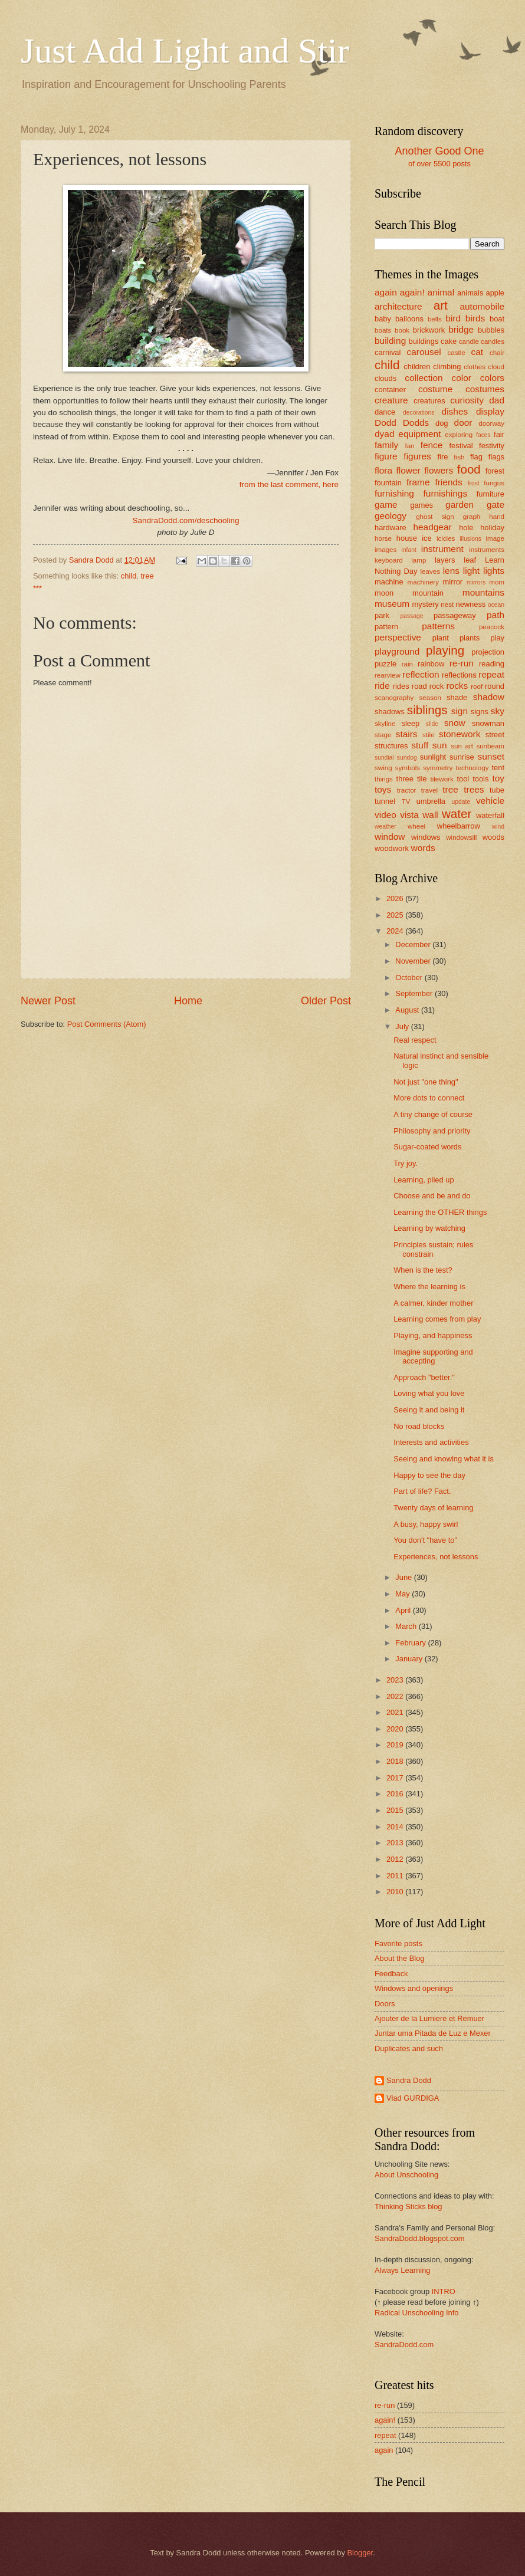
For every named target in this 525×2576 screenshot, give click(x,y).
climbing (447, 366)
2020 (395, 1728)
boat (497, 318)
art (441, 305)
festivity (491, 445)
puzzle (385, 663)
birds (475, 318)
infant (409, 550)
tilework (441, 779)
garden (459, 505)
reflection (420, 674)
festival (461, 445)
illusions (470, 538)
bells (435, 319)
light (471, 571)
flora (383, 470)
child (128, 575)
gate (495, 505)
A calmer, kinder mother (433, 1303)
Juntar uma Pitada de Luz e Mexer (433, 2033)
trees (474, 789)
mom (496, 582)
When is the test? (422, 1270)
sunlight (433, 757)
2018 (395, 1761)
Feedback (391, 1973)
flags (496, 456)
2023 (395, 1679)
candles (492, 341)
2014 (395, 1826)
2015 (395, 1810)
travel (429, 790)
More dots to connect (428, 1097)
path (495, 615)
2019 (395, 1744)
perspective (398, 637)
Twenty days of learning (433, 1507)
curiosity (467, 400)
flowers (438, 470)
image (494, 538)
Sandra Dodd (408, 2080)
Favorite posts (398, 1943)
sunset (491, 756)
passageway (455, 615)
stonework (459, 734)
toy (498, 778)
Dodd (385, 423)
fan (409, 445)
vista (409, 815)
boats (383, 330)
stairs (407, 734)
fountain (388, 482)
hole (466, 527)
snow (454, 723)
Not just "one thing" (425, 1081)
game (386, 505)
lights (493, 571)
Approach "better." (424, 1377)
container (390, 389)
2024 (395, 930)
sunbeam (490, 746)
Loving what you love (428, 1393)
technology (471, 767)
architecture (398, 306)
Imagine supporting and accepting (433, 1356)
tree (147, 575)
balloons (409, 318)
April (403, 1610)
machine (389, 581)
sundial (384, 757)
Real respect (414, 1040)
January (409, 1658)
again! (412, 292)
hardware (390, 527)
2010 (395, 1891)
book (402, 330)
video (385, 815)
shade (457, 697)
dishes (455, 411)
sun (439, 745)
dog (441, 423)
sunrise (461, 757)
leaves (429, 571)
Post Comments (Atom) (106, 1024)
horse (383, 538)
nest (447, 604)
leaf (470, 560)
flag (476, 456)
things (384, 779)
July (403, 1026)
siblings (427, 710)
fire (442, 456)
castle (456, 352)
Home (188, 1001)
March (406, 1626)
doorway (491, 423)
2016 (395, 1793)
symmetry (437, 767)
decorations (418, 412)
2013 (395, 1842)
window (390, 837)
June (404, 1577)
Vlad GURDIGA (412, 2098)
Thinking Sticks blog (408, 2206)
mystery (425, 604)
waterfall (490, 815)
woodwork (392, 848)
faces (483, 435)
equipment (419, 434)
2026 (395, 898)
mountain (428, 593)
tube (497, 790)
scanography (394, 697)
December (413, 944)
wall (430, 815)
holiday (492, 527)
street (494, 734)
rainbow (431, 663)
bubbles (491, 330)
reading (491, 663)
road (419, 686)
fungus (494, 483)
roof (477, 686)
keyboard (389, 560)
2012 (395, 1859)
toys (383, 789)
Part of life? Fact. (422, 1491)
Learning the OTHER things (440, 1212)
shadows (390, 711)
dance (385, 412)
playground (397, 651)
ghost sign (435, 516)
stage (383, 734)
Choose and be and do (431, 1195)
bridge (461, 329)
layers (445, 560)
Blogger (360, 2552)
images (385, 549)
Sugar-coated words (427, 1146)
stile (428, 734)
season (430, 697)
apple (494, 292)
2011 (395, 1875)
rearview (388, 675)
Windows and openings (414, 1988)
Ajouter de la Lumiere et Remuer (429, 2018)
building (390, 341)
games (421, 505)
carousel (423, 352)
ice (426, 538)
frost (474, 483)
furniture (490, 493)
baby (383, 318)
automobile (482, 306)
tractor (406, 790)
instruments (486, 549)
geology (390, 516)
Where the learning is (429, 1286)
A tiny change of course (432, 1114)
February (411, 1642)
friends (448, 482)
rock (436, 686)
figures (417, 456)
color (461, 378)
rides (401, 686)
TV (406, 801)
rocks (457, 686)
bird (453, 318)
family (386, 445)
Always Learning (402, 2270)
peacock (491, 626)
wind (498, 826)
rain (407, 664)
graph (472, 516)
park (382, 615)
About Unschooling (406, 2174)
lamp (418, 560)
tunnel (385, 801)
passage (411, 616)
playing (445, 650)
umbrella (430, 801)
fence (432, 445)
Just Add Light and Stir (185, 50)
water (456, 813)
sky (497, 711)
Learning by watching (429, 1228)
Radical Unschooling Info (416, 2312)
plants (470, 637)
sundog (407, 757)
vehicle (490, 801)
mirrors (476, 582)
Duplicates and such (409, 2048)
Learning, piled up (423, 1179)
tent (498, 767)
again (386, 292)
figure (386, 456)
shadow (488, 697)
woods (493, 837)
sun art (462, 746)
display (490, 411)
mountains (483, 592)
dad (496, 400)
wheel (416, 826)
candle (469, 341)
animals (470, 292)
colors (492, 378)
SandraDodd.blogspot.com (419, 2238)
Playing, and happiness (432, 1335)
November (413, 961)
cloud (496, 366)
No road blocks (418, 1426)
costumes (484, 389)
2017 (395, 1777)
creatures (429, 400)
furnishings (446, 493)
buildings (424, 341)
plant (440, 637)
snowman (488, 723)
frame (417, 482)
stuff (419, 745)
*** (37, 588)
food (469, 469)
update (461, 802)
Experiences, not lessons (435, 1556)
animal (441, 292)
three (405, 778)
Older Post (326, 1001)
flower (408, 470)
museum (392, 604)
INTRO (443, 2291)
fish (459, 457)
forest (494, 470)
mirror (453, 581)
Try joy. (405, 1163)
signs (479, 711)
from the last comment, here (289, 484)
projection (487, 652)
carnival (388, 352)
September (415, 993)
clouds (385, 378)
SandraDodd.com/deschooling (185, 520)
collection (423, 378)
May (403, 1593)
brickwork (429, 330)
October (409, 977)
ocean (496, 605)
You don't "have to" (425, 1540)
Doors (385, 2003)
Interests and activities (430, 1442)
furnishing (394, 493)
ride (382, 686)
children (416, 366)
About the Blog (399, 1958)
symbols (407, 767)
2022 (395, 1696)
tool (463, 778)
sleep (411, 723)
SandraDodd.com (404, 2344)
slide (432, 724)
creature (391, 400)
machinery (423, 582)
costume (435, 389)
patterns (438, 626)
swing (383, 767)
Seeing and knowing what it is (443, 1458)
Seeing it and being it (428, 1409)
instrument (442, 549)
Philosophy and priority (431, 1130)
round (494, 686)
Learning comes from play (437, 1319)
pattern (386, 626)
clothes (474, 366)
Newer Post (48, 1001)
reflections (459, 675)
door (463, 423)
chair (497, 352)
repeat (491, 674)
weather (385, 826)
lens (451, 571)
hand (496, 516)
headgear (432, 527)
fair (499, 434)
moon (384, 593)
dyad (384, 434)
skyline (385, 723)
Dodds (416, 423)
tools (480, 778)
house (406, 538)
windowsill (461, 837)
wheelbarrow (458, 826)
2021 (395, 1712)
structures (391, 745)
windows (425, 837)
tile (421, 778)
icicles (446, 538)
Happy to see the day (429, 1475)
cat (477, 352)
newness (470, 604)
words (423, 848)
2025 (395, 915)
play (497, 637)
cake (449, 341)
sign (459, 711)
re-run (461, 663)
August (408, 1010)
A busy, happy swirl (425, 1524)
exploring (458, 434)
